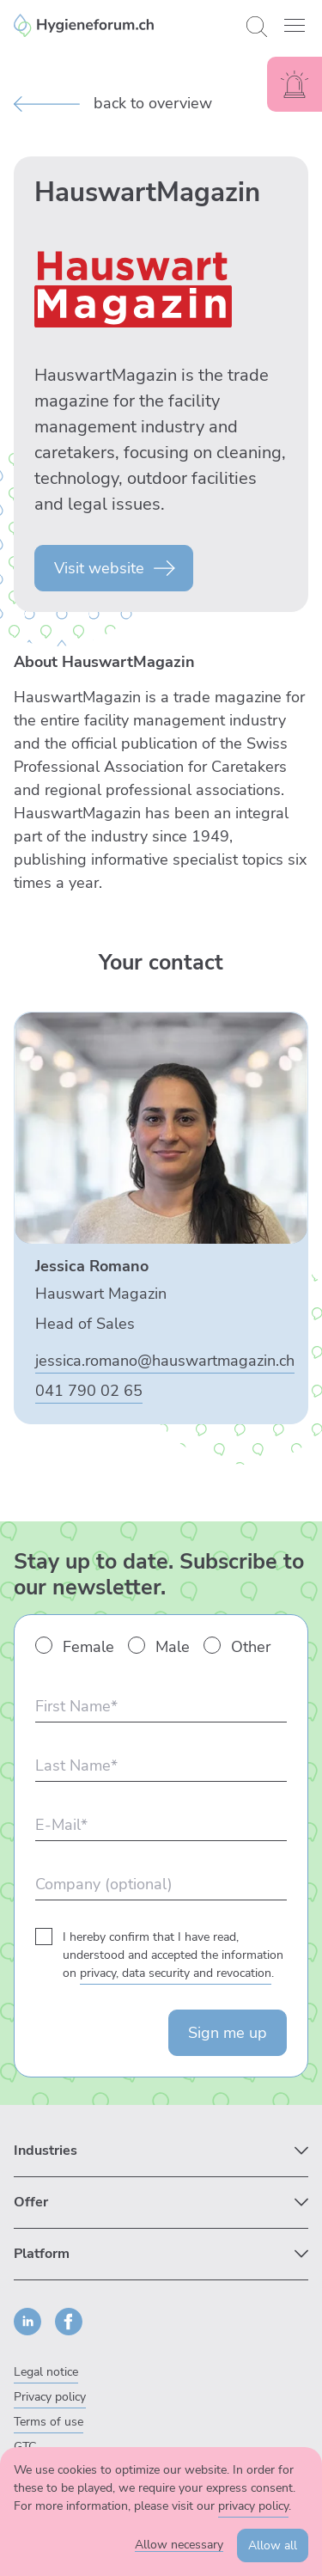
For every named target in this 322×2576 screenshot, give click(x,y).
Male (172, 1647)
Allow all (272, 2545)
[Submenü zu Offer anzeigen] (161, 2202)
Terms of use (48, 2422)
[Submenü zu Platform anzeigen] (161, 2254)
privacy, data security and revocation (175, 1973)
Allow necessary (179, 2544)
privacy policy (253, 2506)
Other (250, 1647)
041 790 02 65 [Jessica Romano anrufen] (89, 1390)
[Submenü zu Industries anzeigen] (161, 2151)
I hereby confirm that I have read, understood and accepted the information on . (173, 1955)
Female (88, 1647)
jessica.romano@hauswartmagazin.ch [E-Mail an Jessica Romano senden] (165, 1360)
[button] (294, 25)
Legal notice (46, 2372)
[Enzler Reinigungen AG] (123, 25)
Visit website (99, 568)
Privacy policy (50, 2397)
